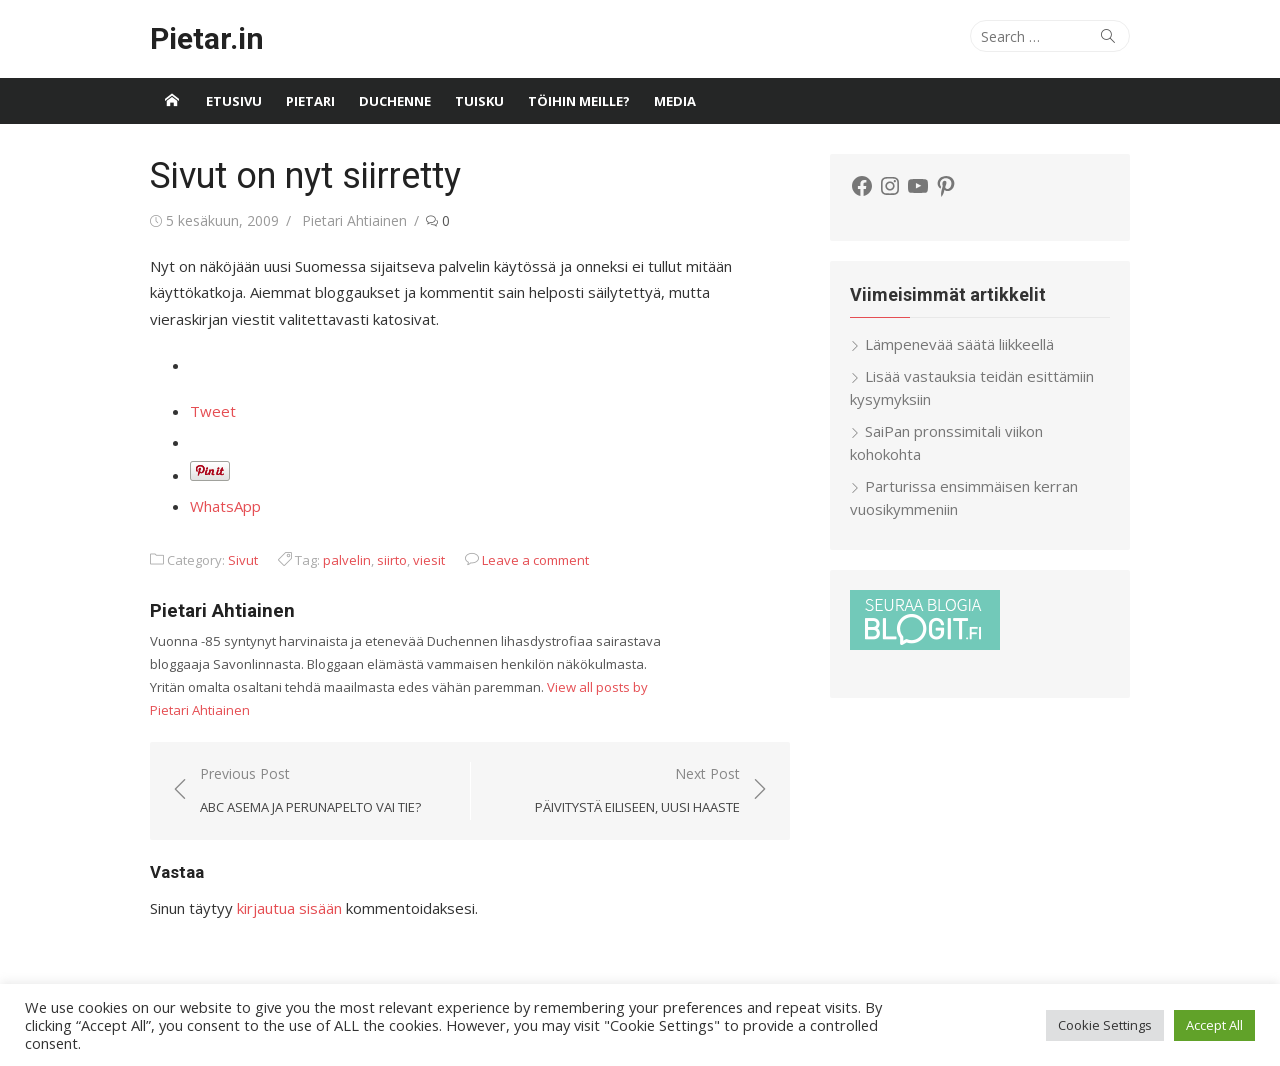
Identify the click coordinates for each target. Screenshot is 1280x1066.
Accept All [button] (1214, 1025)
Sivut (243, 560)
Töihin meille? (579, 101)
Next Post (637, 791)
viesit (429, 560)
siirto (392, 560)
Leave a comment (535, 560)
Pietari (310, 101)
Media (675, 101)
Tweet (213, 411)
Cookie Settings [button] (1105, 1025)
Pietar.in (207, 38)
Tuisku (479, 101)
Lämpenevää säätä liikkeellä (959, 344)
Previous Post (310, 791)
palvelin (347, 560)
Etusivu (234, 101)
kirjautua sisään (289, 908)
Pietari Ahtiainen (354, 220)
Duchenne (395, 101)
